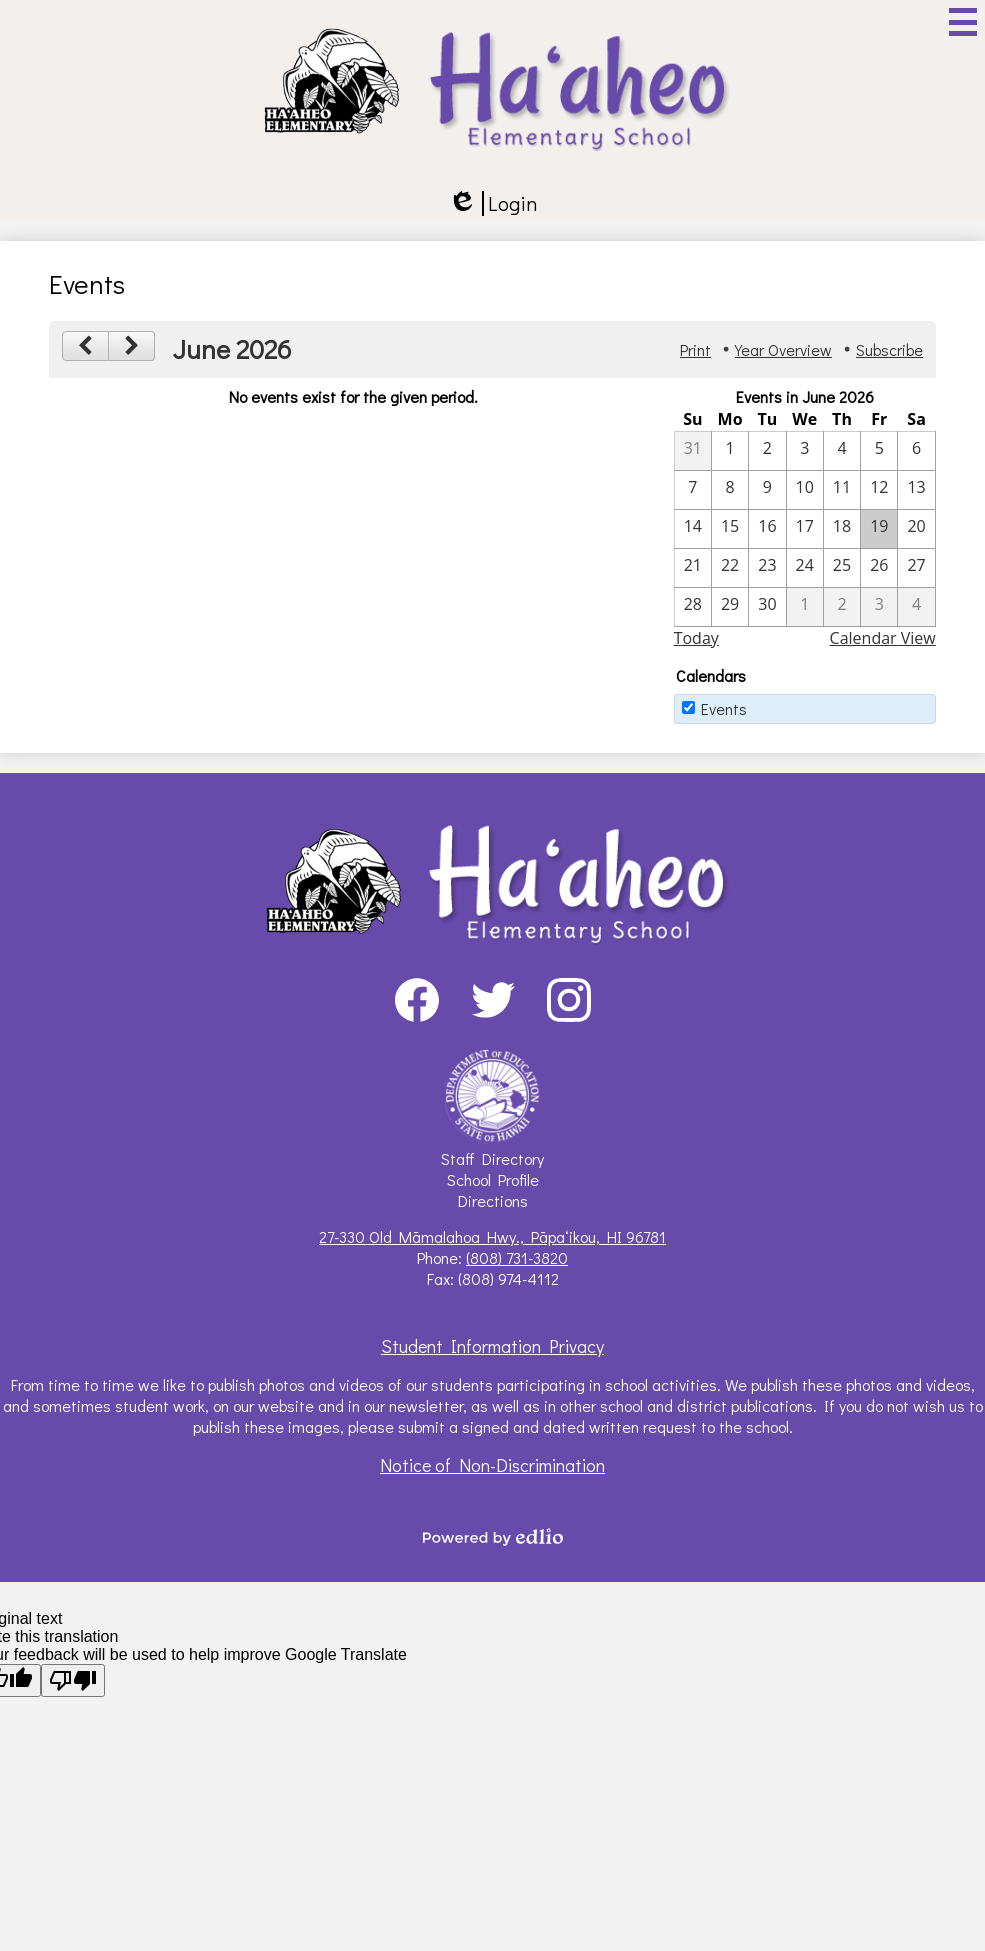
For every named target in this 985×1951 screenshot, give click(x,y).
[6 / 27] (916, 568)
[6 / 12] (879, 490)
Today (696, 638)
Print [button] (695, 349)
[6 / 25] (842, 568)
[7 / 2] (842, 607)
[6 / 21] (693, 568)
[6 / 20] (916, 529)
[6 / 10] (805, 490)
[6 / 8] (730, 490)
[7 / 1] (805, 607)
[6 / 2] (767, 451)
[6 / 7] (693, 490)
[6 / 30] (767, 607)
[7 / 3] (879, 607)
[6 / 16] (767, 529)
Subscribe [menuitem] (889, 349)
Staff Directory (492, 1158)
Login (492, 203)
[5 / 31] (693, 451)
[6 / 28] (693, 607)
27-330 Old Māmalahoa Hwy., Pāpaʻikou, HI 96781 (492, 1236)
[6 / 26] (879, 568)
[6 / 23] (767, 568)
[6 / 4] (842, 451)
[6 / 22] (730, 568)
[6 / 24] (805, 568)
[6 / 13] (916, 490)
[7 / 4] (916, 607)
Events (724, 708)
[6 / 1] (730, 451)
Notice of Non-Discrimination (492, 1465)
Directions (493, 1200)
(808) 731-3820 (517, 1257)
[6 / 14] (693, 529)
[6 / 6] (916, 451)
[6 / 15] (730, 529)
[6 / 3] (805, 451)
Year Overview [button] (783, 349)
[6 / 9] (767, 490)
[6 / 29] (730, 607)
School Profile (493, 1179)
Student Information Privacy (492, 1346)
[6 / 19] (879, 529)
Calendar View (883, 638)
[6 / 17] (805, 529)
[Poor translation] (73, 1680)
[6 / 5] (879, 451)
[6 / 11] (842, 490)
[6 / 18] (842, 529)
